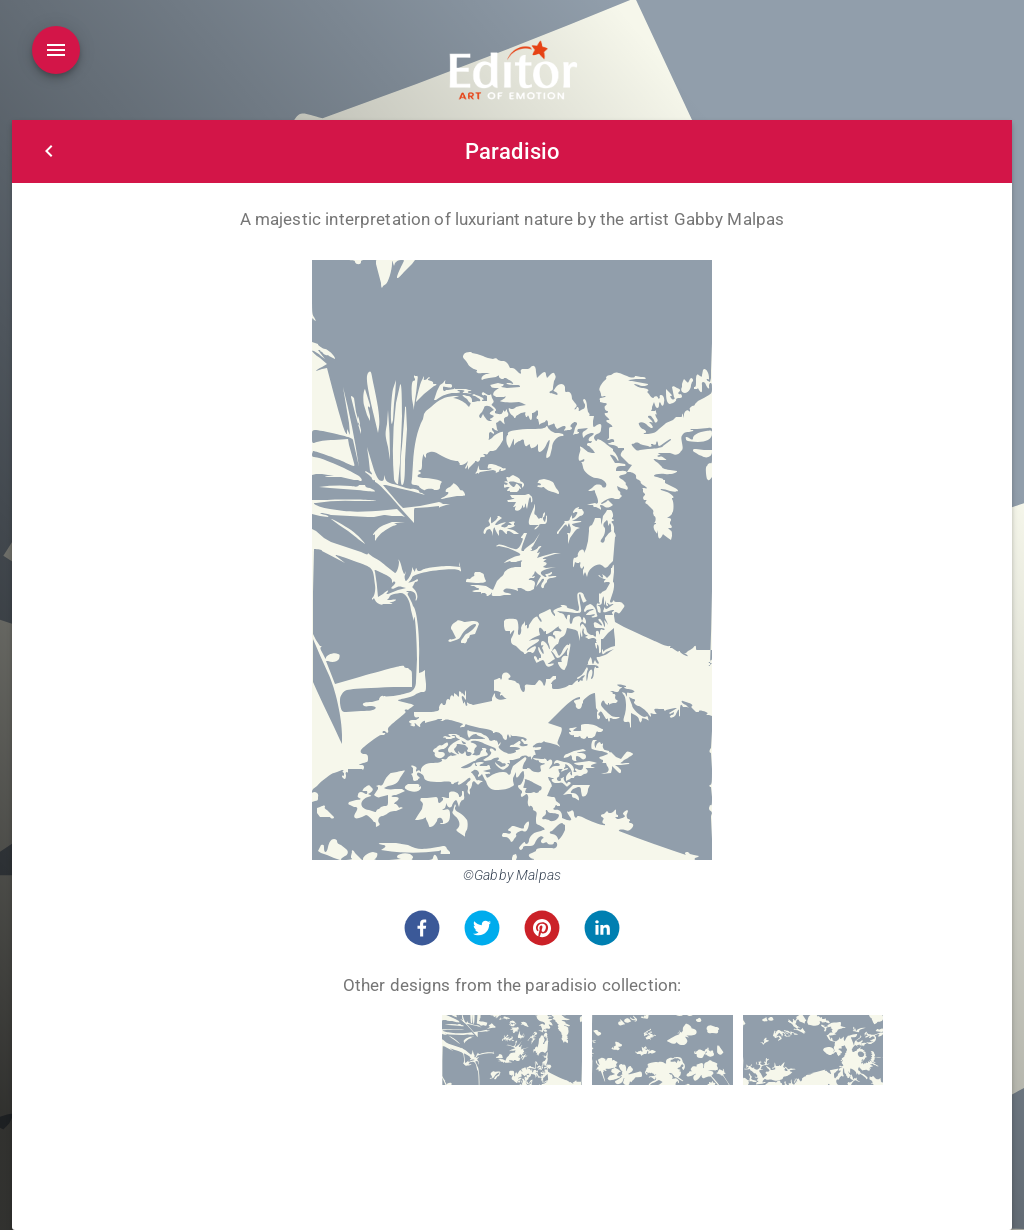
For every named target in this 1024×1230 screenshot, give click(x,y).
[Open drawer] (56, 50)
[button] (422, 928)
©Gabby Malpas (512, 875)
